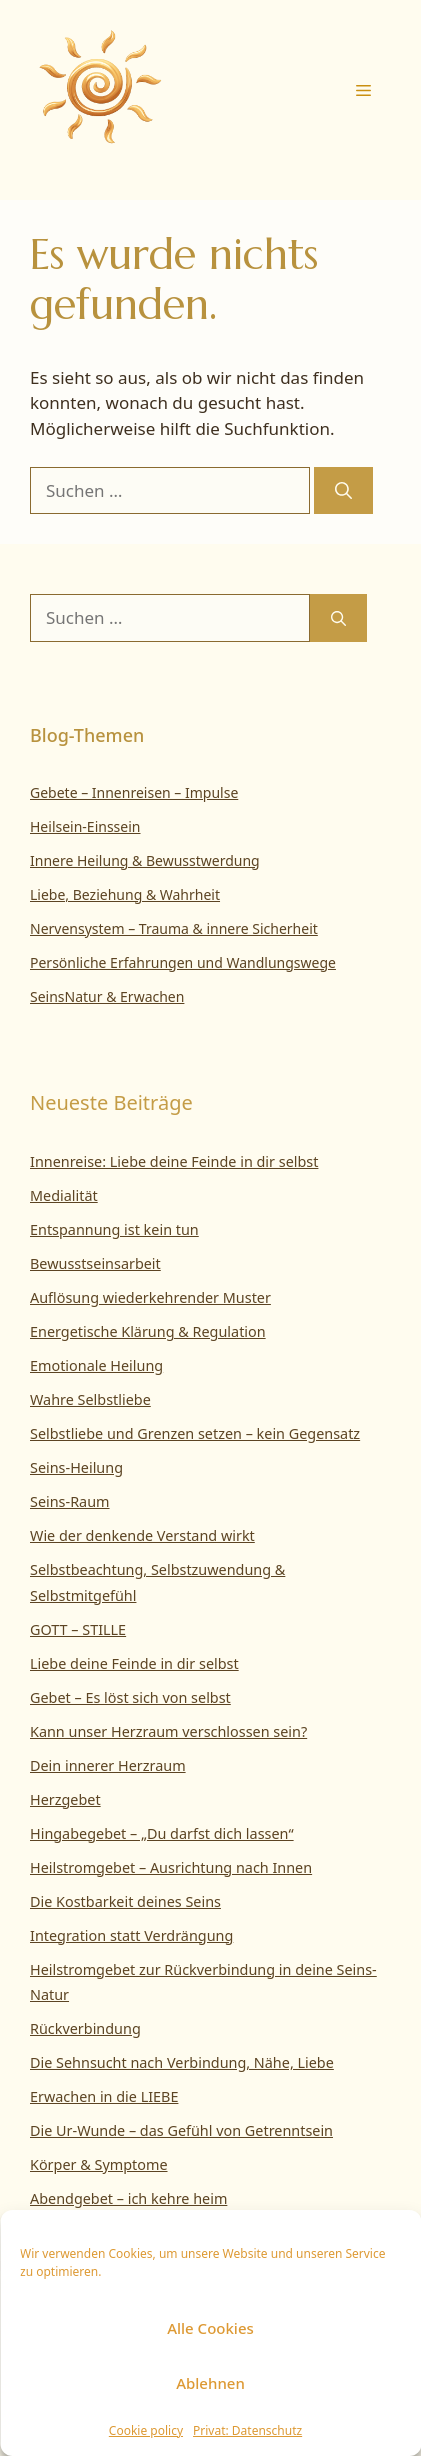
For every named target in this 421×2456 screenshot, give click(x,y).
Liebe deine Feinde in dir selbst (134, 1663)
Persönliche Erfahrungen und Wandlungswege (183, 962)
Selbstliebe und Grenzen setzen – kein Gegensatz (195, 1433)
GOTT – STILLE (78, 1629)
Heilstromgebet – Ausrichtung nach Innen (171, 1867)
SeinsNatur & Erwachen (107, 996)
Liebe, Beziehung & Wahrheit (125, 894)
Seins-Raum (70, 1501)
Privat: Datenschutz (247, 2430)
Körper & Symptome (99, 2164)
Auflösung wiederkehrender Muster (150, 1297)
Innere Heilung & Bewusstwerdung (145, 860)
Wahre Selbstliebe (90, 1399)
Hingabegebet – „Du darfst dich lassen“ (162, 1833)
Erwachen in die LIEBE (104, 2096)
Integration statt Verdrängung (131, 1935)
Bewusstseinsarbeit (95, 1263)
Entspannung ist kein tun (114, 1229)
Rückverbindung (85, 2028)
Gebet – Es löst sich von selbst (130, 1697)
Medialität (64, 1195)
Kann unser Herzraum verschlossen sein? (168, 1731)
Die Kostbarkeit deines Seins (125, 1901)
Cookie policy (146, 2430)
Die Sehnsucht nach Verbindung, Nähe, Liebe (182, 2062)
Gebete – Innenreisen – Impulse (134, 792)
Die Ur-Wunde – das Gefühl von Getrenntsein (181, 2130)
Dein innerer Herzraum (108, 1765)
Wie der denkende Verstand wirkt (142, 1535)
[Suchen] (343, 491)
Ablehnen (210, 2383)
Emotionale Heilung (96, 1365)
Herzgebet (65, 1799)
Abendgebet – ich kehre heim (128, 2198)
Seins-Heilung (76, 1467)
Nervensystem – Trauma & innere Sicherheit (174, 928)
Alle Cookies (210, 2328)
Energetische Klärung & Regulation (148, 1331)
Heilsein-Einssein (85, 826)
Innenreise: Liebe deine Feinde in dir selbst (174, 1161)
